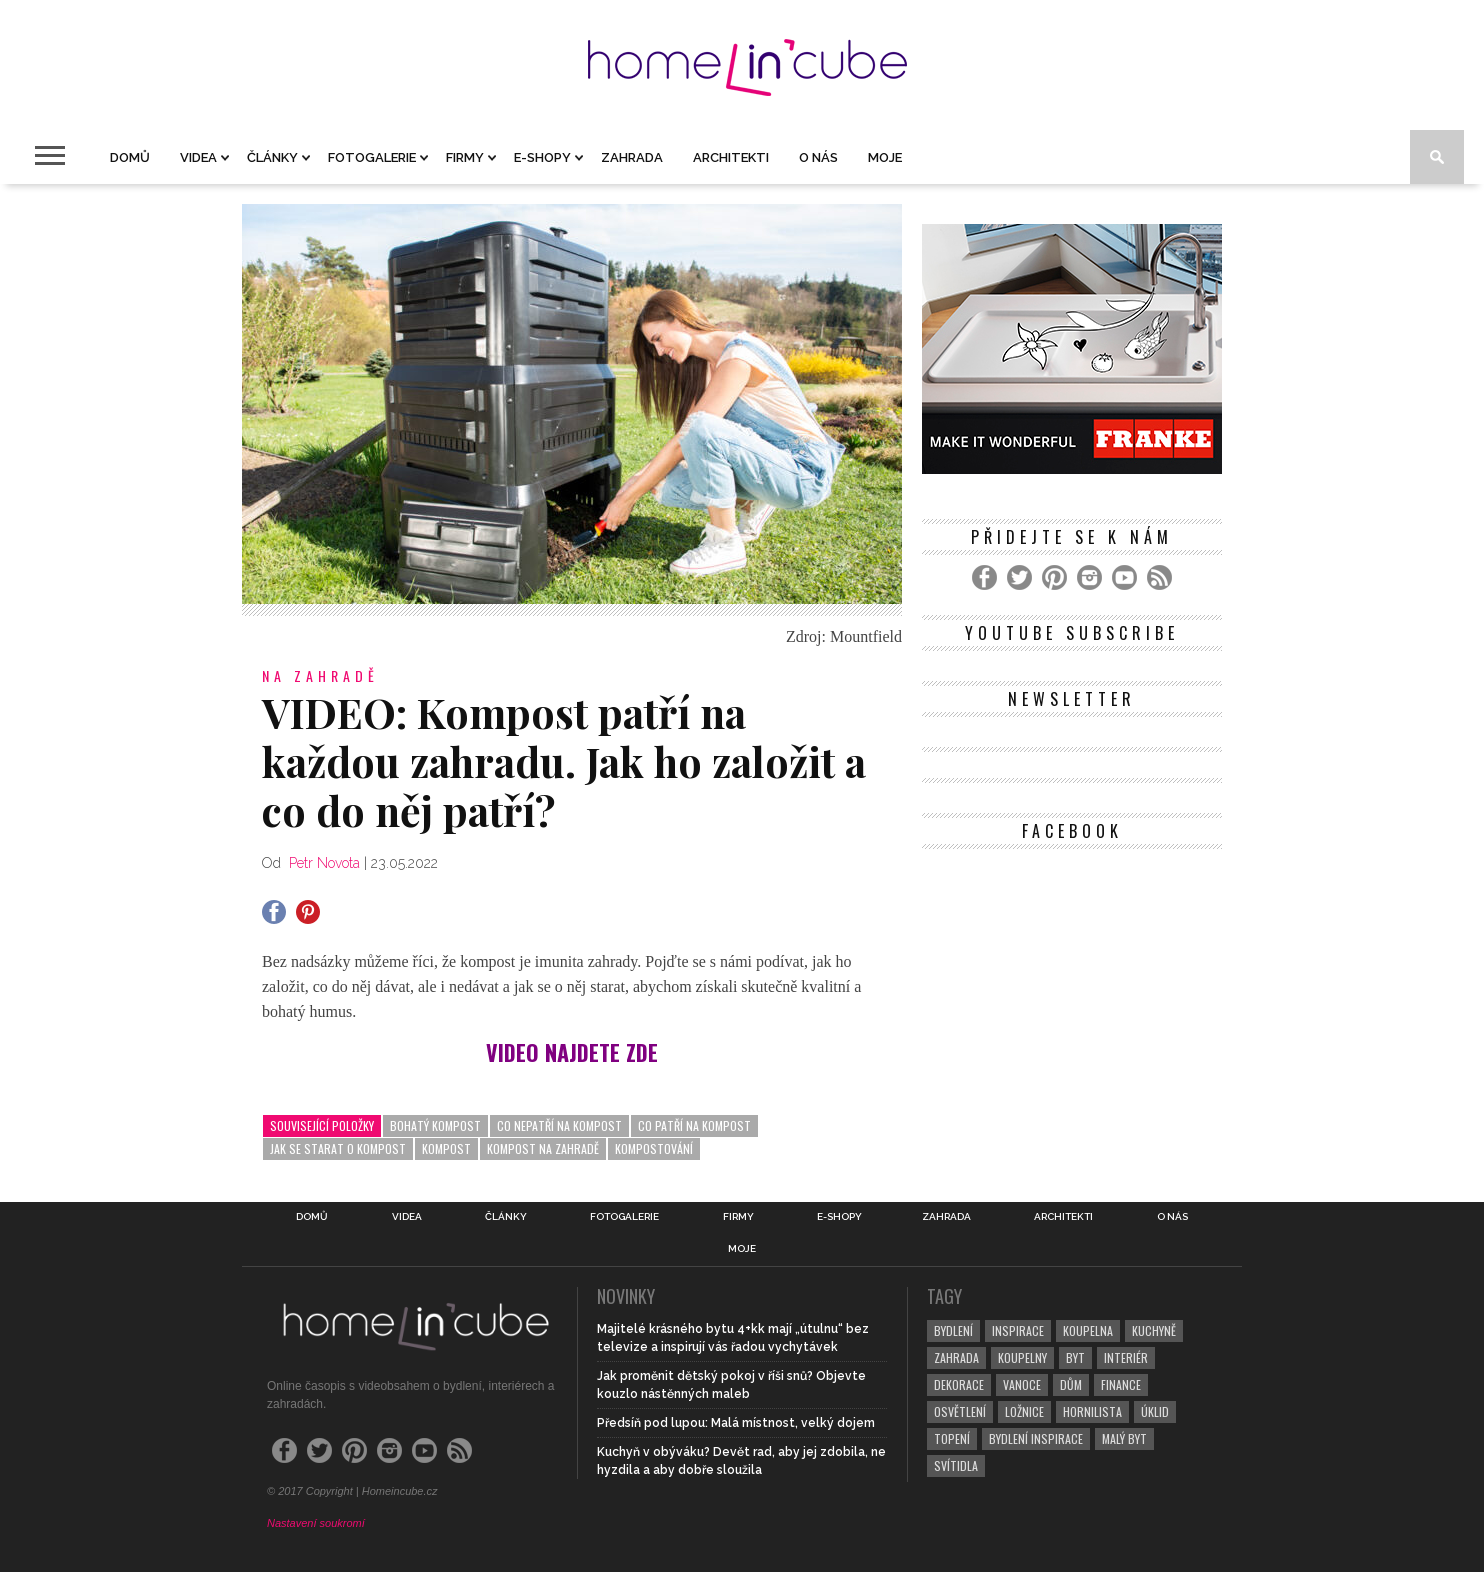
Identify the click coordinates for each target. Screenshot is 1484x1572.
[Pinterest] (1054, 577)
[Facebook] (984, 577)
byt (1075, 1357)
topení (952, 1438)
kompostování (654, 1148)
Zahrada (632, 157)
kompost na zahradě (543, 1148)
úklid (1155, 1411)
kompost (446, 1148)
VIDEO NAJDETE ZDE (572, 1052)
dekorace (959, 1384)
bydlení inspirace (1036, 1438)
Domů (130, 157)
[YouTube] (1124, 577)
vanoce (1022, 1384)
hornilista (1092, 1411)
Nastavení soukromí (316, 1523)
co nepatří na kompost (559, 1125)
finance (1121, 1384)
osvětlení (960, 1411)
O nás (818, 157)
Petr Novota (324, 863)
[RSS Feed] (1159, 577)
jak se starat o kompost (338, 1148)
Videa (198, 157)
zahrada (956, 1357)
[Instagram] (1089, 577)
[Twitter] (1019, 577)
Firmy (465, 157)
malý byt (1124, 1438)
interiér (1126, 1357)
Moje (885, 157)
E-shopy (542, 157)
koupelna (1088, 1330)
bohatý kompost (435, 1125)
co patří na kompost (694, 1125)
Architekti (731, 157)
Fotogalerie (372, 157)
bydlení (953, 1330)
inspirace (1018, 1330)
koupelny (1022, 1357)
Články (272, 157)
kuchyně (1154, 1330)
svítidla (956, 1465)
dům (1071, 1384)
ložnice (1024, 1411)
